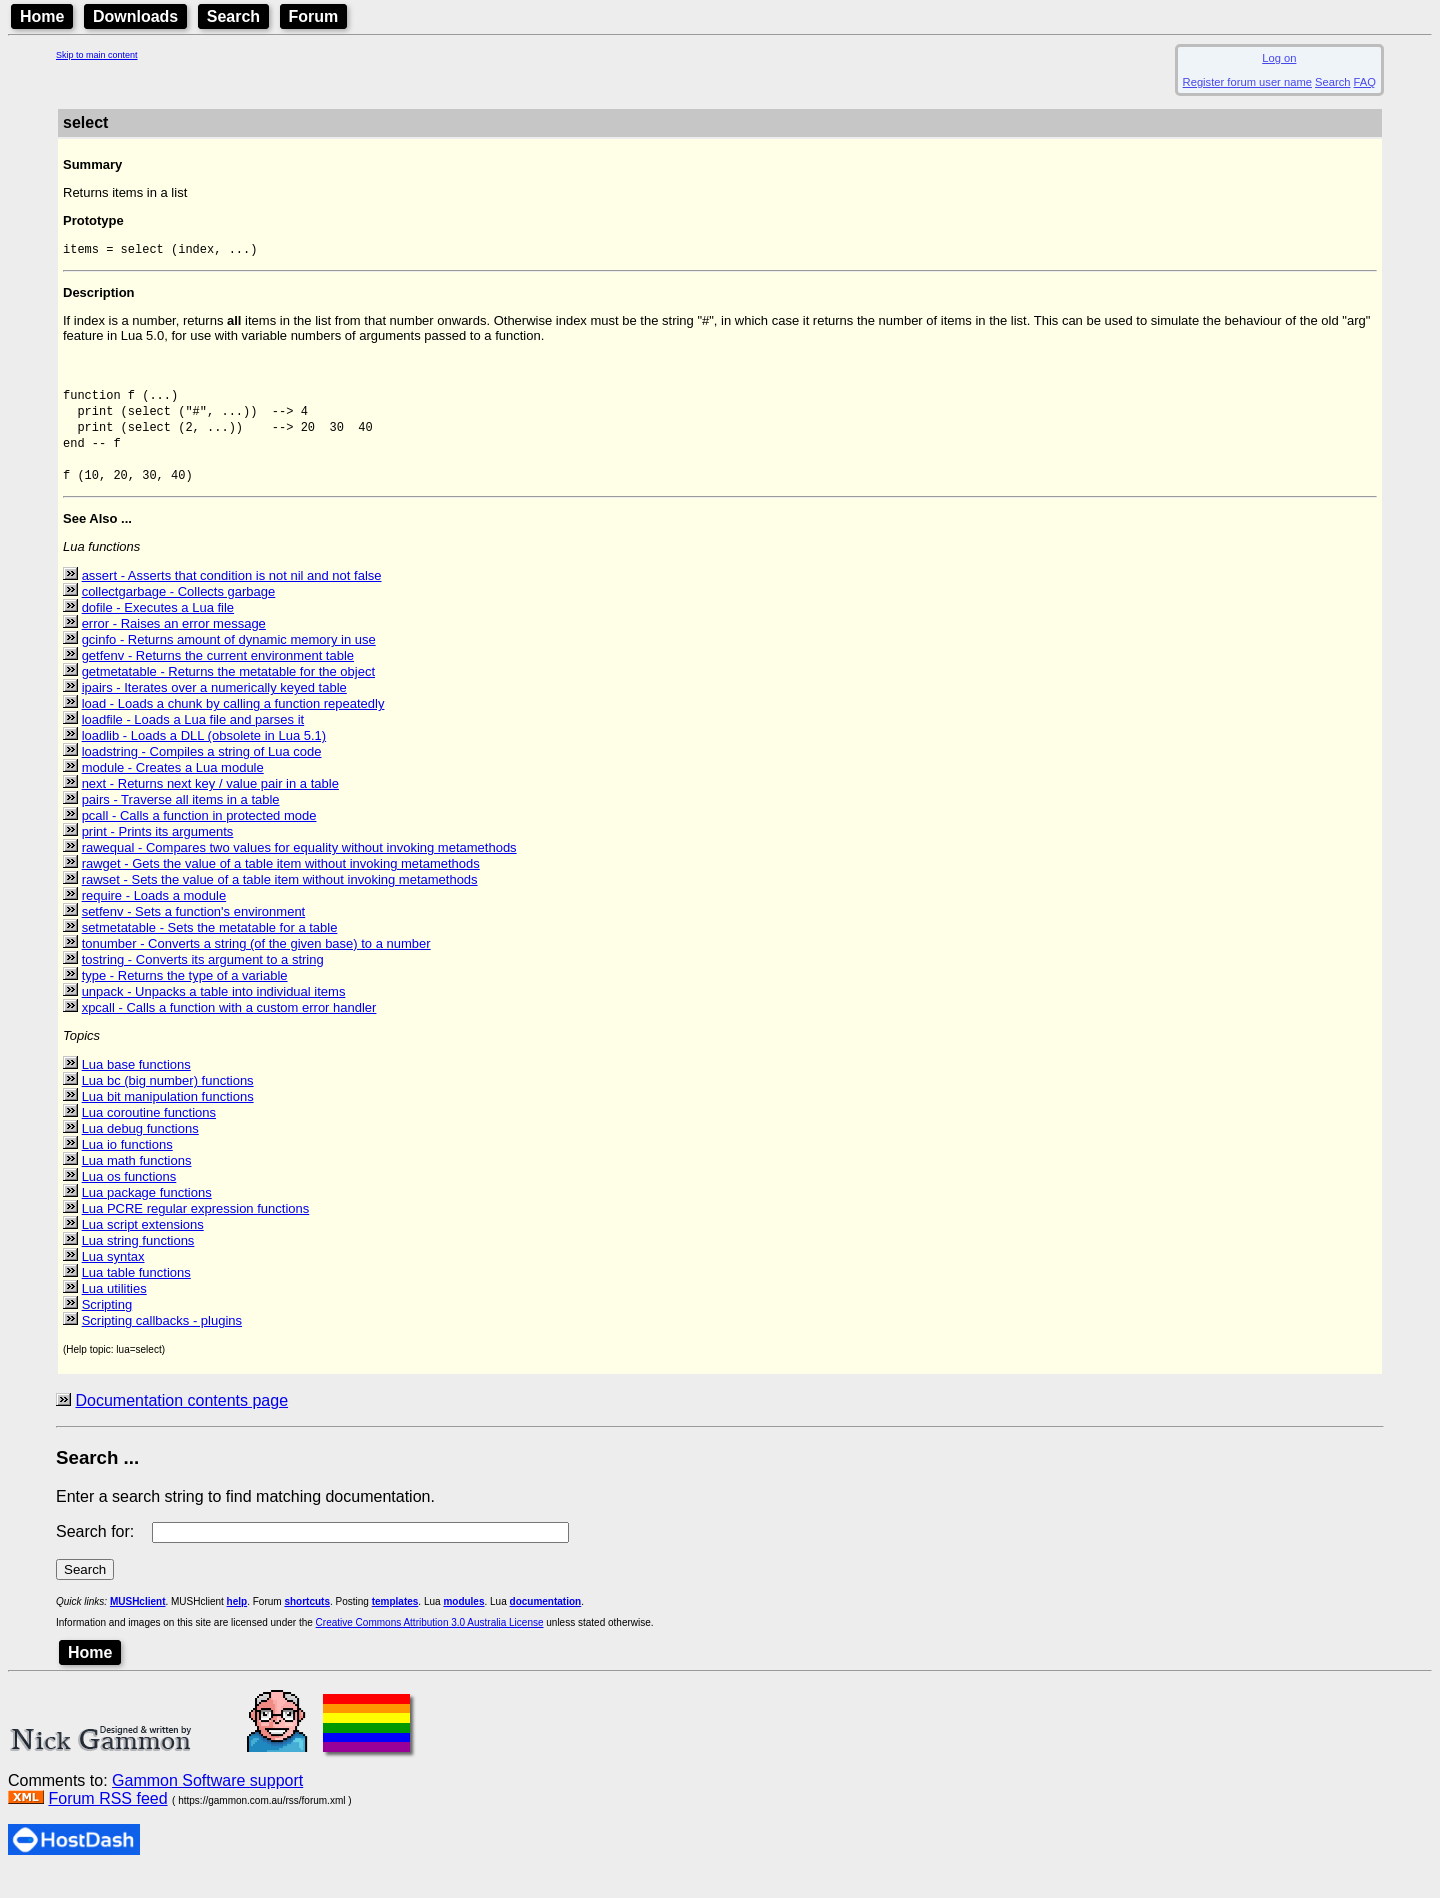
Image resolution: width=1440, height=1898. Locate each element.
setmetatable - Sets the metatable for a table (210, 950)
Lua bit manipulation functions (168, 1119)
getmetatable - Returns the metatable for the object (228, 694)
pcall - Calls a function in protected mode (199, 838)
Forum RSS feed (107, 1821)
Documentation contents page (181, 1423)
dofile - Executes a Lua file (158, 630)
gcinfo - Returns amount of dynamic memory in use (229, 662)
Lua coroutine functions (149, 1135)
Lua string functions (138, 1263)
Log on (1279, 58)
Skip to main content (97, 55)
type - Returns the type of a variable (185, 998)
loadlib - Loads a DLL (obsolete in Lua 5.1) (204, 758)
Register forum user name (1247, 82)
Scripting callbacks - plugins (162, 1343)
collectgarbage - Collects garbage (179, 614)
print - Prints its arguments (158, 854)
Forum (314, 16)
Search (233, 16)
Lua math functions (137, 1183)
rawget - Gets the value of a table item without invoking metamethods (281, 886)
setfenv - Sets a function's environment (194, 934)
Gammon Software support (207, 1803)
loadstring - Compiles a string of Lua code (202, 774)
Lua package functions (147, 1215)
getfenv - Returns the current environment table (218, 678)
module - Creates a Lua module (173, 790)
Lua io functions (127, 1167)
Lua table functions (136, 1295)
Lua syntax (113, 1279)
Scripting (107, 1327)
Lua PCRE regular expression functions (196, 1231)
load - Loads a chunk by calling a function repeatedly (233, 726)
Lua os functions (129, 1199)
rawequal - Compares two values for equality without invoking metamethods (299, 870)
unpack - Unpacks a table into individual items (214, 1014)
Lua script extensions (143, 1247)
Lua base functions (136, 1087)
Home (42, 16)
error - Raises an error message (174, 646)
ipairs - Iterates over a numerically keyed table (214, 710)
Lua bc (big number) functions (168, 1103)
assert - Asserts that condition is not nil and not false (232, 598)
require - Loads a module (154, 918)
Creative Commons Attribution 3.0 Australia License (430, 1645)
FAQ (1365, 82)
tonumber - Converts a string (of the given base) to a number (256, 966)
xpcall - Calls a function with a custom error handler (229, 1030)
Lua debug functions (140, 1151)
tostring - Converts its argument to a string (203, 982)
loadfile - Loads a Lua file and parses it (193, 742)
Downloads (135, 16)
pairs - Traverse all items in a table (181, 822)
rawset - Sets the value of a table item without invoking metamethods (280, 902)
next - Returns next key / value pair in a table (210, 806)
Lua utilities (114, 1311)
